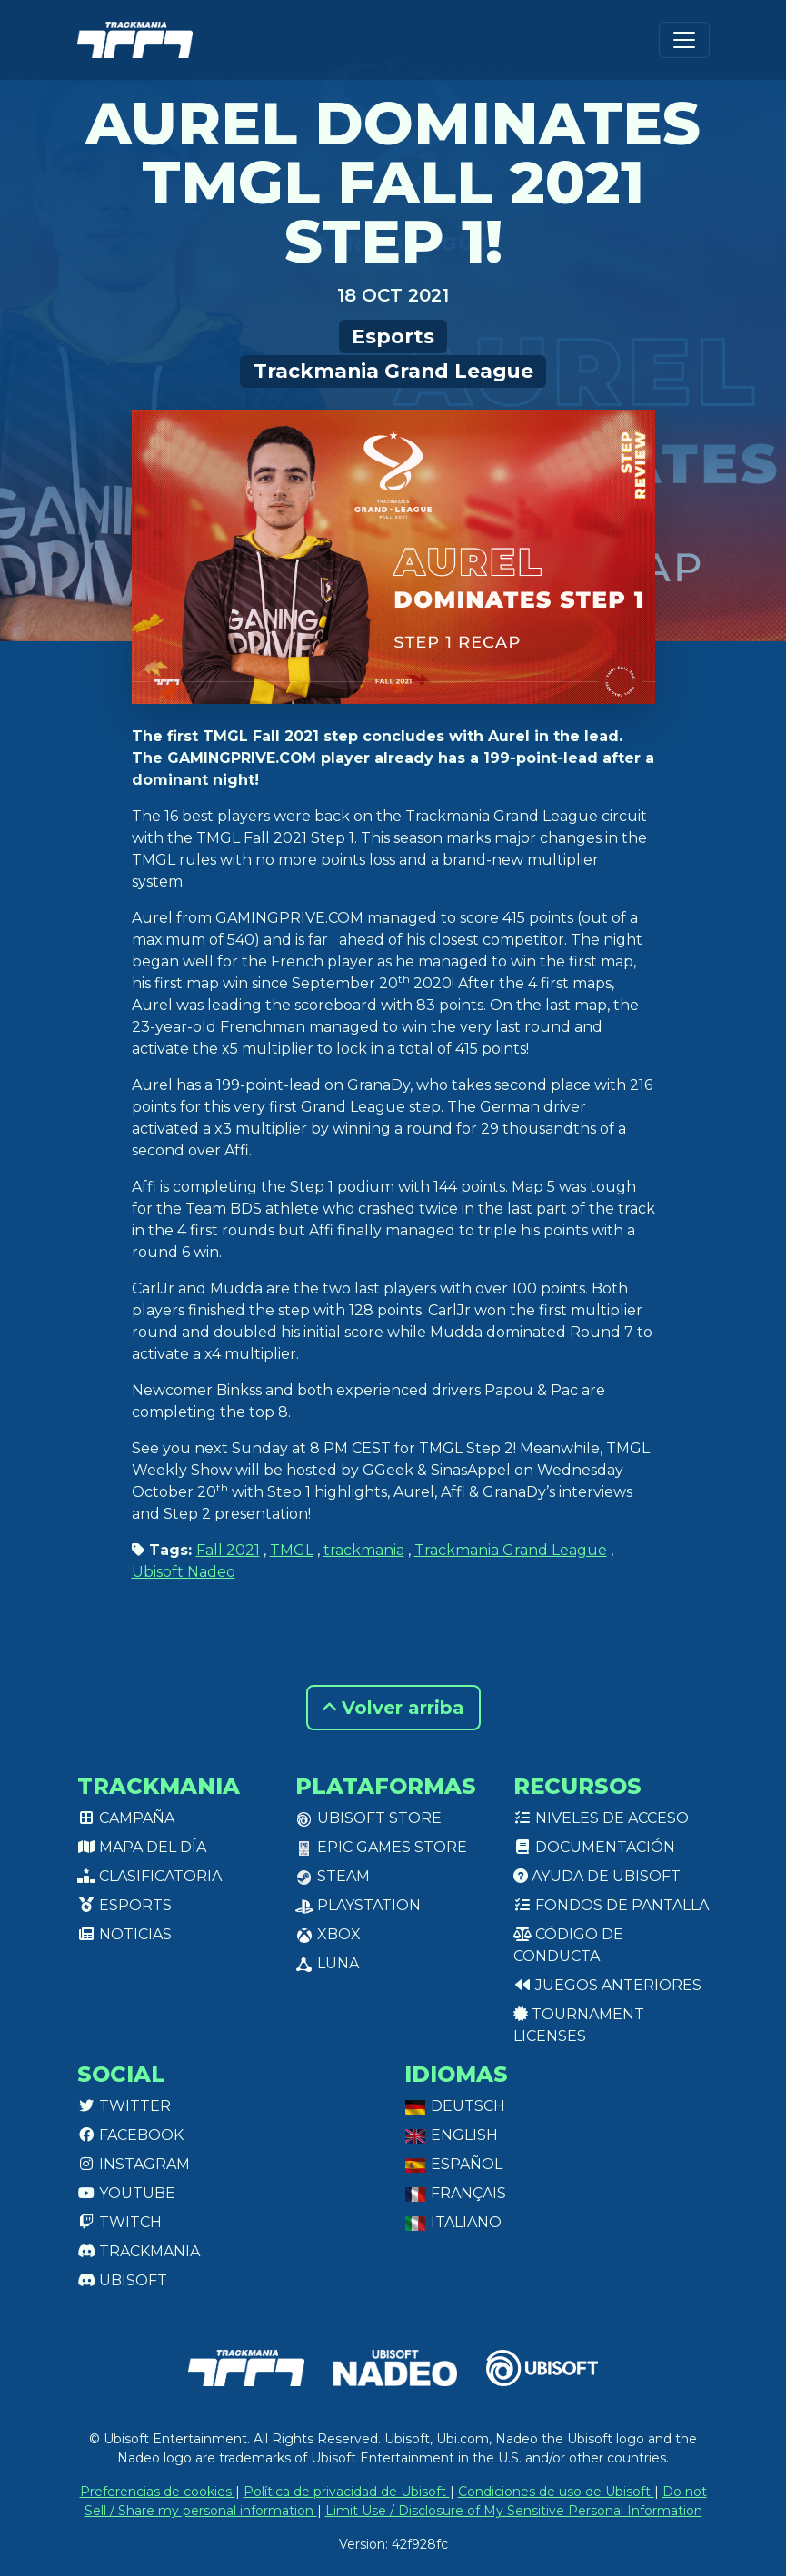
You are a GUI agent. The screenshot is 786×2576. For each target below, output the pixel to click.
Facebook (130, 2135)
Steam (332, 1876)
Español (453, 2164)
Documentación (594, 1847)
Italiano (453, 2222)
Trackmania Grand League (393, 370)
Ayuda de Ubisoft (597, 1876)
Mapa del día (141, 1847)
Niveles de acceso (601, 1818)
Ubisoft (122, 2280)
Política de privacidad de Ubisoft (347, 2491)
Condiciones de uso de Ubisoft (556, 2491)
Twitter (124, 2106)
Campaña (125, 1818)
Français (455, 2193)
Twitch (119, 2222)
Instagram (133, 2164)
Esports (393, 336)
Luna (327, 1963)
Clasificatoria (149, 1876)
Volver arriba (393, 1708)
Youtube (126, 2193)
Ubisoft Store (368, 1818)
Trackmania (138, 2251)
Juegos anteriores (607, 1985)
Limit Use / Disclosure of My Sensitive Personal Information (513, 2510)
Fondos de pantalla (611, 1905)
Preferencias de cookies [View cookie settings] (157, 2491)
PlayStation (358, 1905)
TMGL (291, 1550)
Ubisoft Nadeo (183, 1571)
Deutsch (454, 2106)
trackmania (363, 1550)
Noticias (124, 1934)
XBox (328, 1934)
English (451, 2135)
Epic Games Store (381, 1847)
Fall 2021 (228, 1550)
